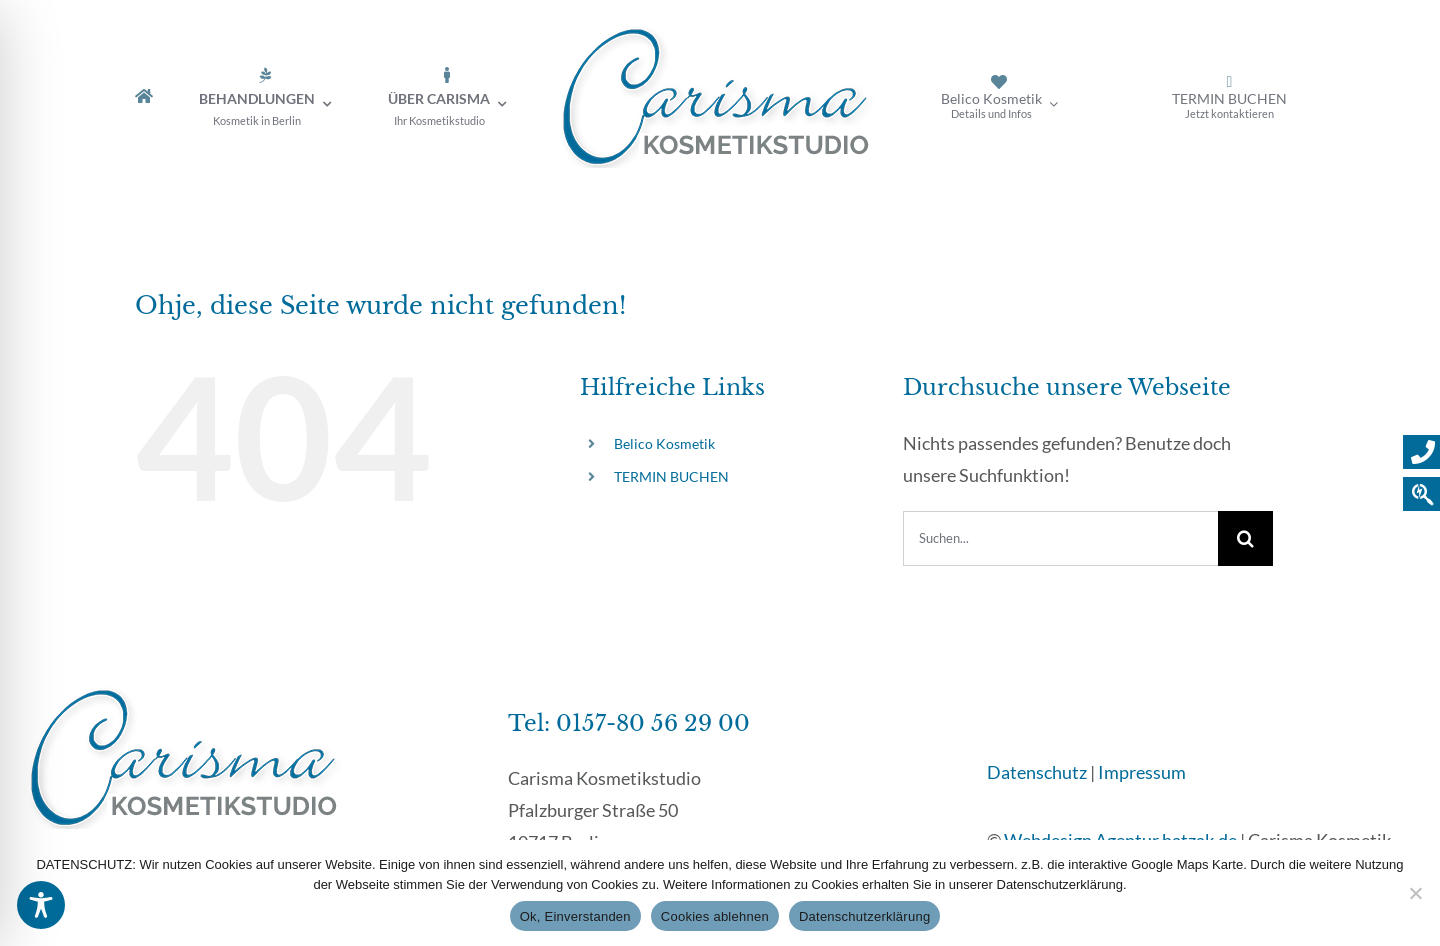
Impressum (1142, 772)
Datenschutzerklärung (864, 916)
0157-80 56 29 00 (653, 723)
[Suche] (1245, 538)
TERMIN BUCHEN (671, 476)
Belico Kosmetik (664, 443)
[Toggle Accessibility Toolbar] (41, 905)
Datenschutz (1037, 772)
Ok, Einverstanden (575, 916)
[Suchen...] (1060, 538)
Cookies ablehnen (715, 916)
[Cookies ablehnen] (1415, 893)
